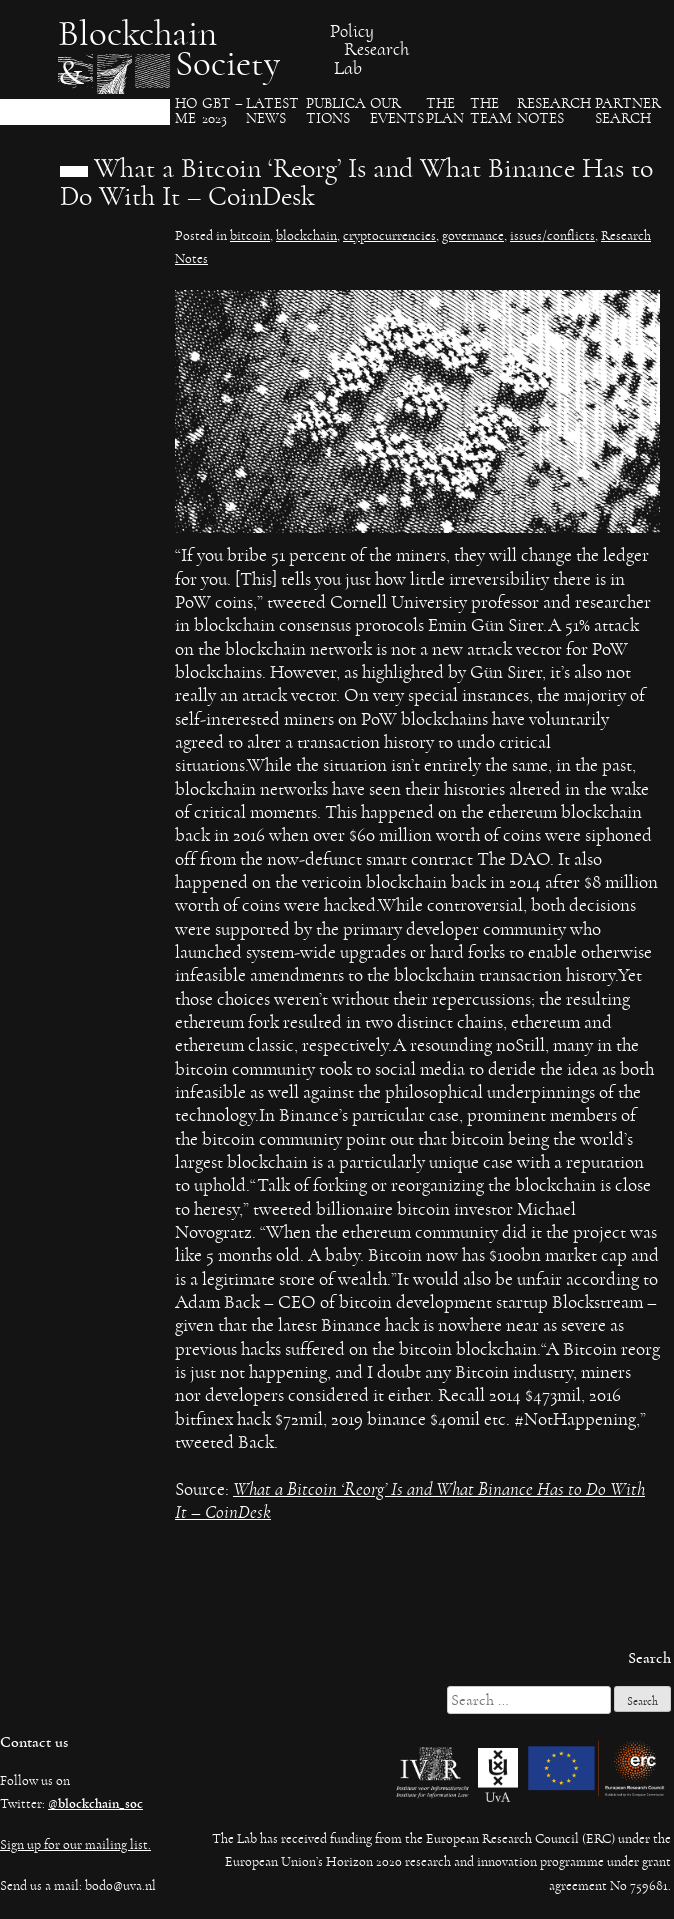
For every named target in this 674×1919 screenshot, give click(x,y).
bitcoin (250, 236)
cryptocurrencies (389, 236)
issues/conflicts (552, 236)
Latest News (272, 111)
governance (473, 236)
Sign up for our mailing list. (75, 1845)
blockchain (306, 236)
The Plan (445, 111)
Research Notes (554, 111)
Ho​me (186, 111)
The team (491, 111)
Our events (397, 111)
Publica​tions (336, 111)
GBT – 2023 (222, 111)
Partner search (628, 111)
